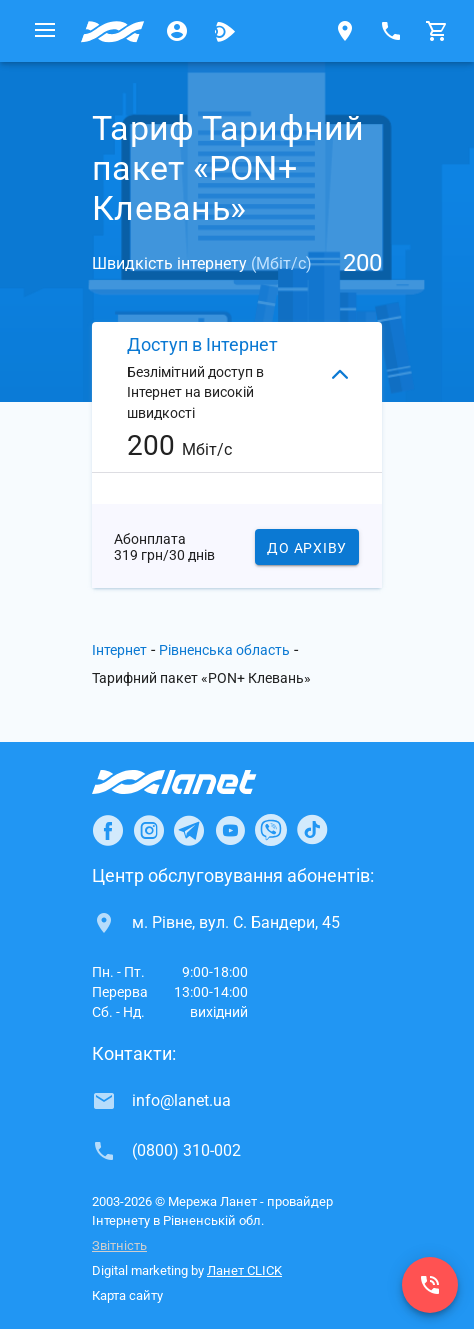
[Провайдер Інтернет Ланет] (197, 782)
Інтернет (119, 650)
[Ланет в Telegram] (189, 830)
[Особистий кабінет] (177, 31)
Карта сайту (127, 1295)
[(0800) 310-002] (430, 1285)
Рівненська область (224, 650)
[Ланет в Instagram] (149, 830)
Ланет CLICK (244, 1270)
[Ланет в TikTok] (312, 830)
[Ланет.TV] (225, 31)
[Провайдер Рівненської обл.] (113, 31)
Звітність (119, 1245)
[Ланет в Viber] (271, 830)
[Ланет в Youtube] (230, 830)
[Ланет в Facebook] (108, 830)
